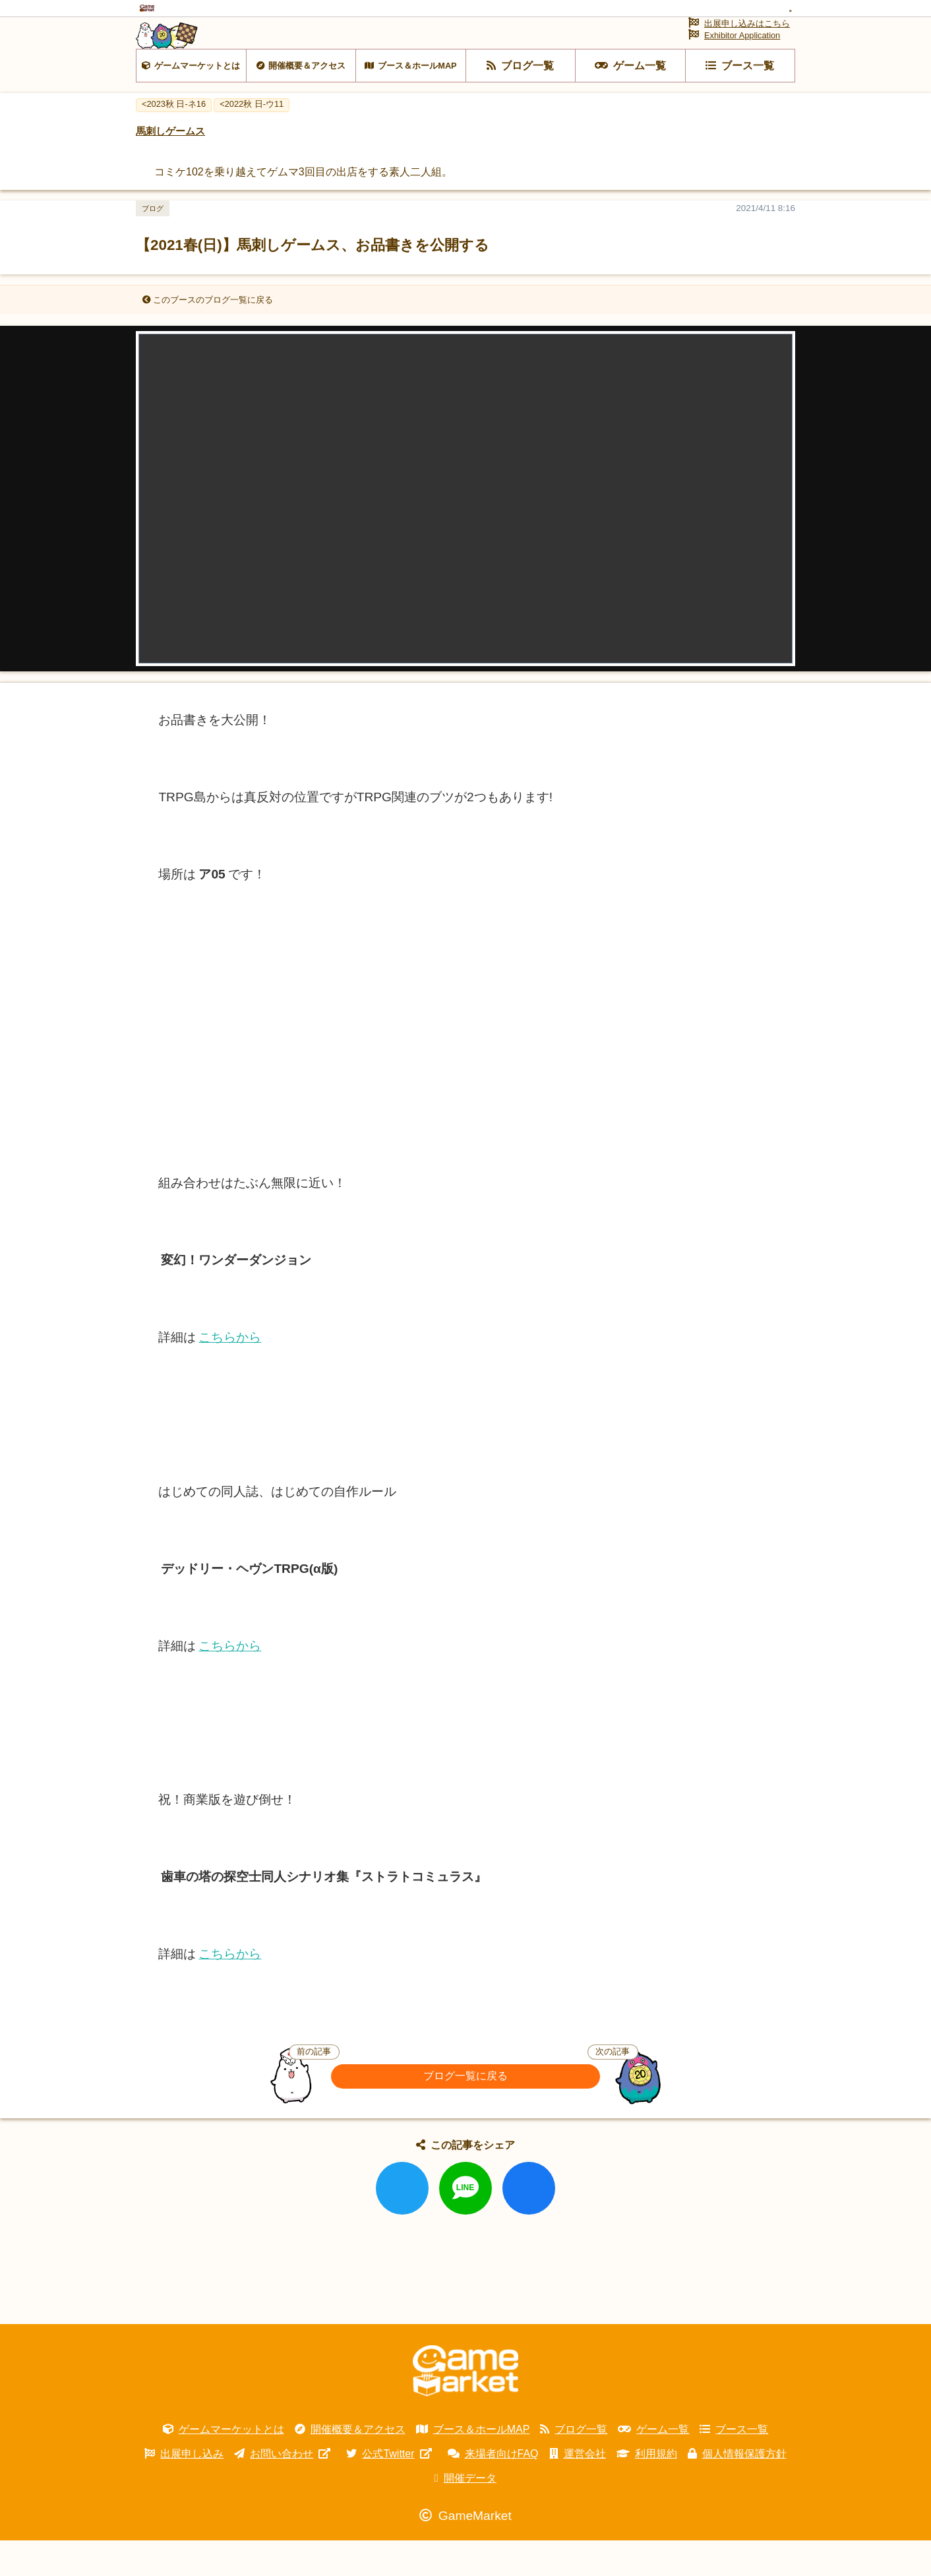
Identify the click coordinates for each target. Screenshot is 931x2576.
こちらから (229, 1373)
